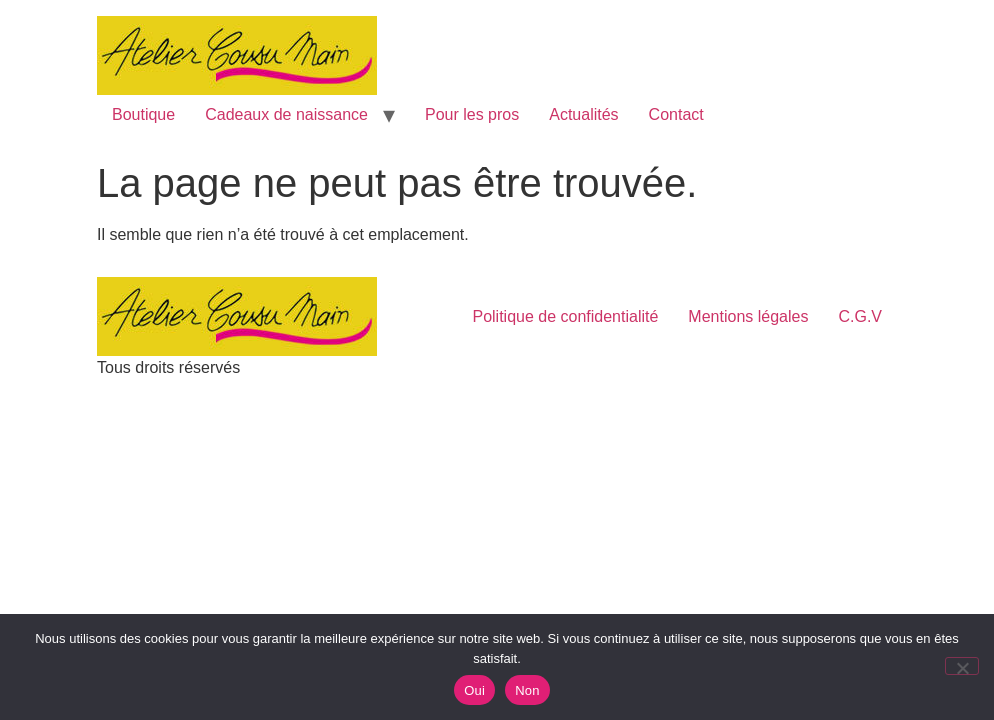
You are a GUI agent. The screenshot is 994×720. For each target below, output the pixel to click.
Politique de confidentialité (565, 316)
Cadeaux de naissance (286, 114)
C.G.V (860, 316)
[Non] (962, 666)
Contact (676, 114)
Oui (474, 690)
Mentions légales (748, 316)
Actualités (583, 114)
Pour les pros (472, 114)
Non (527, 690)
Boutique (143, 114)
